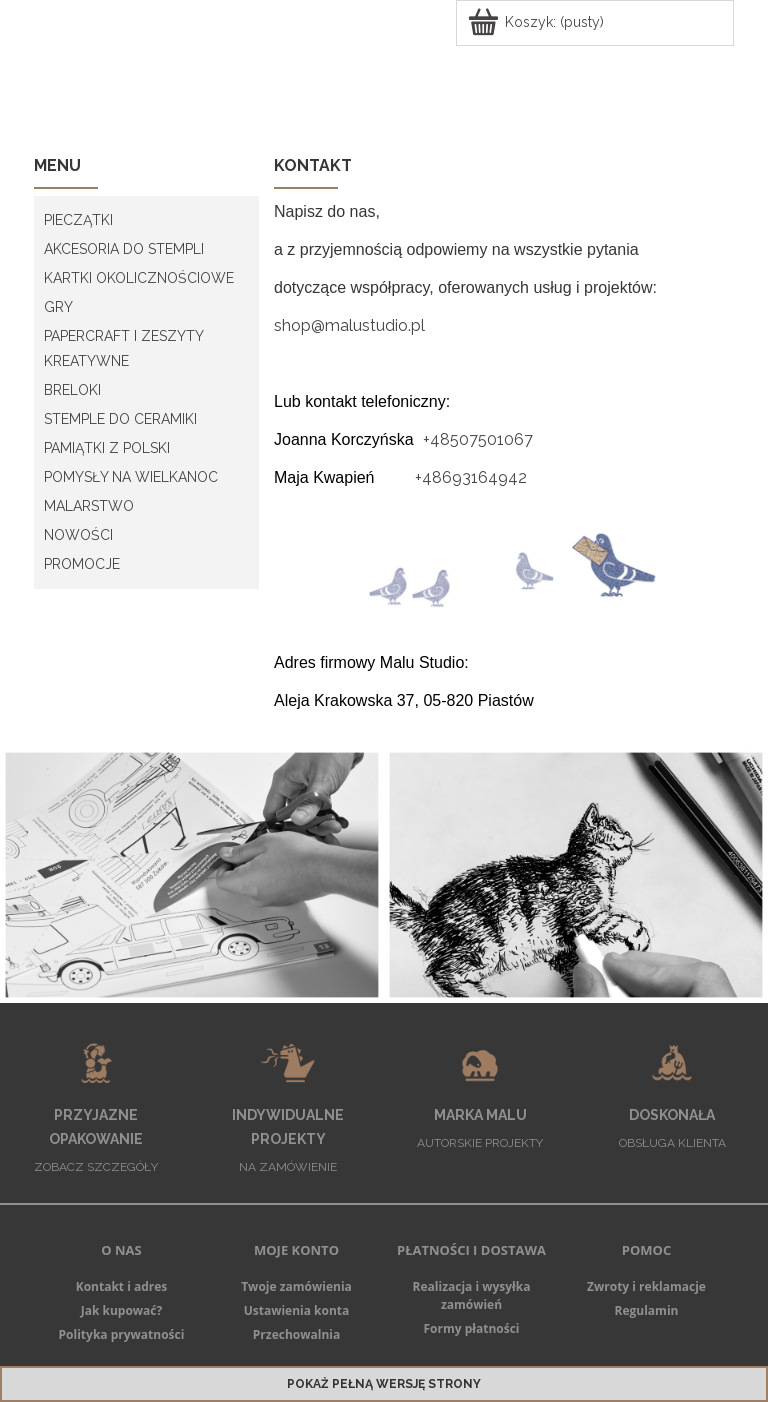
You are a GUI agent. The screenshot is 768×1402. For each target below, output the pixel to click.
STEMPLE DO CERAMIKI (120, 419)
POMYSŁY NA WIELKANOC (131, 477)
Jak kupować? (122, 1310)
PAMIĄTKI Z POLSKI (107, 448)
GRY (58, 307)
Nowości (78, 535)
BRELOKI (72, 390)
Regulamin (647, 1310)
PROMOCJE (82, 564)
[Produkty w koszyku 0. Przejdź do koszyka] (537, 22)
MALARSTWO (89, 506)
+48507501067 (478, 439)
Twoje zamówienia (296, 1286)
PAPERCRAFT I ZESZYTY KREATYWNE (123, 348)
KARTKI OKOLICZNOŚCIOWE (139, 278)
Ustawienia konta (297, 1310)
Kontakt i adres (122, 1286)
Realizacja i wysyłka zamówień (472, 1295)
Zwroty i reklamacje (646, 1286)
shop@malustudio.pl (349, 325)
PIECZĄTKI (78, 220)
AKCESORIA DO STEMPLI (124, 249)
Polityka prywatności (122, 1334)
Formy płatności (471, 1328)
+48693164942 (471, 477)
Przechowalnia (296, 1334)
